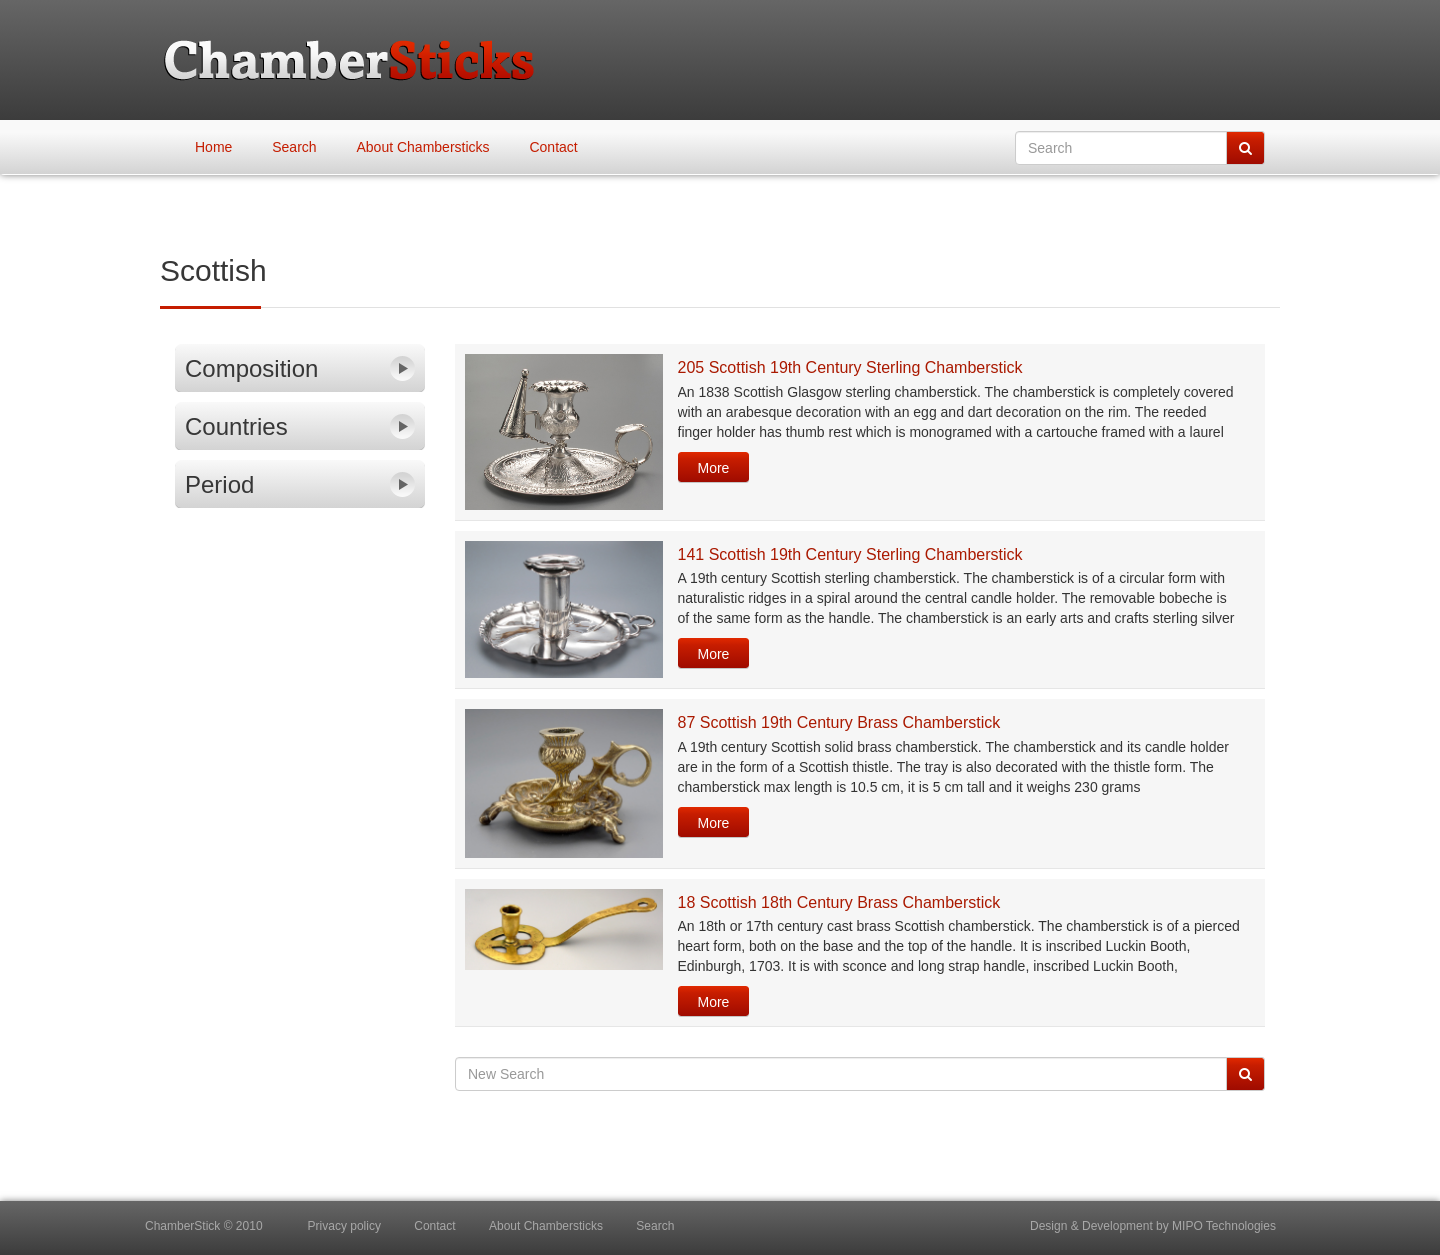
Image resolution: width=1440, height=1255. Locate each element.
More (714, 468)
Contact (553, 147)
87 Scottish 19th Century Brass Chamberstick (839, 722)
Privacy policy (344, 1226)
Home (213, 147)
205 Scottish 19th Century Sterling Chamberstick (850, 367)
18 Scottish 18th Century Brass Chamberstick (839, 902)
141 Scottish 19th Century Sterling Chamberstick (850, 554)
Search (294, 147)
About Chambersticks (423, 147)
